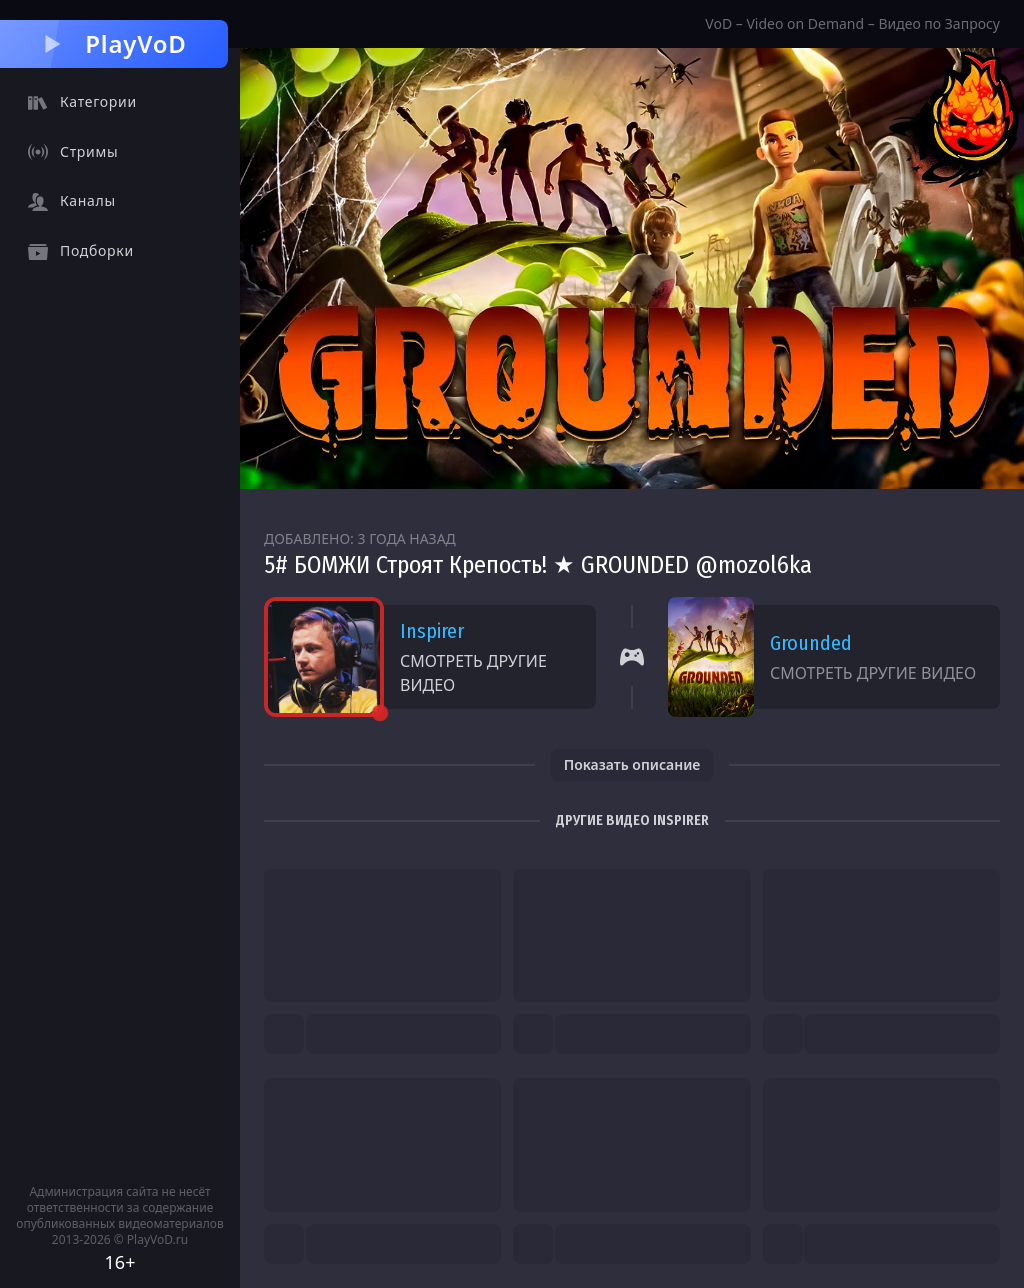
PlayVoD (113, 43)
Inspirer (432, 631)
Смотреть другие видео (473, 673)
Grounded (811, 643)
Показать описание (632, 764)
